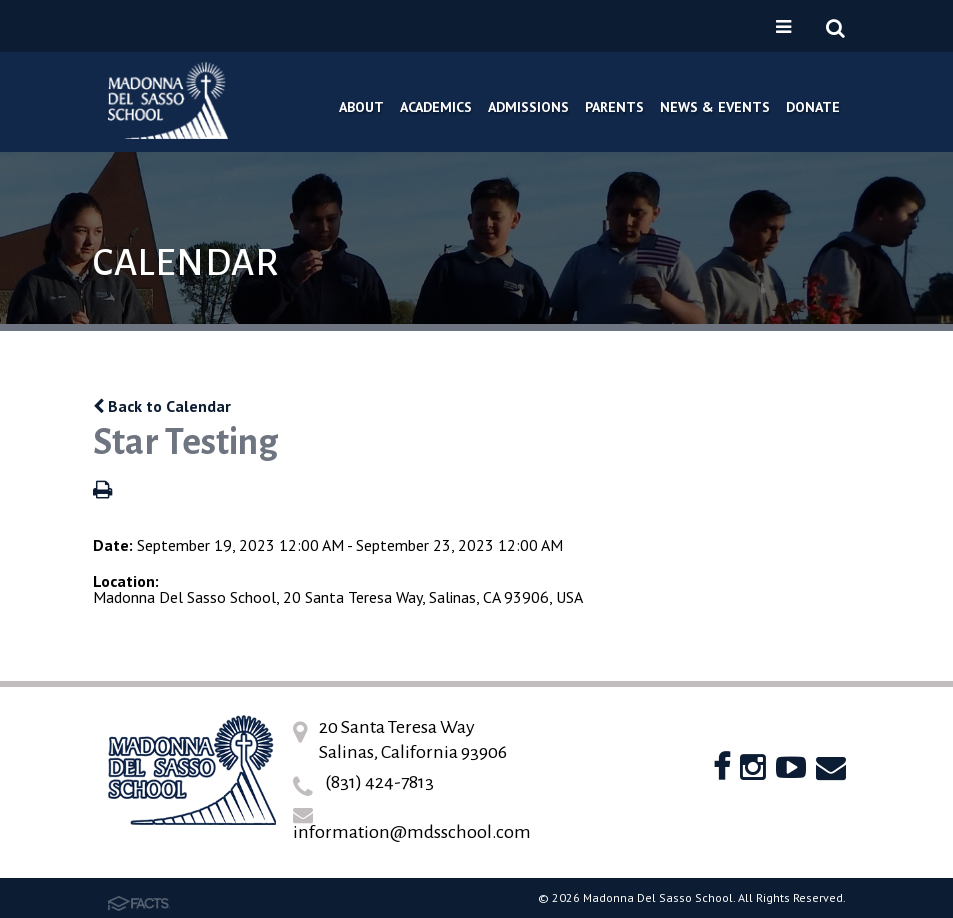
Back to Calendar (162, 406)
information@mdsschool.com (412, 832)
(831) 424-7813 (379, 782)
